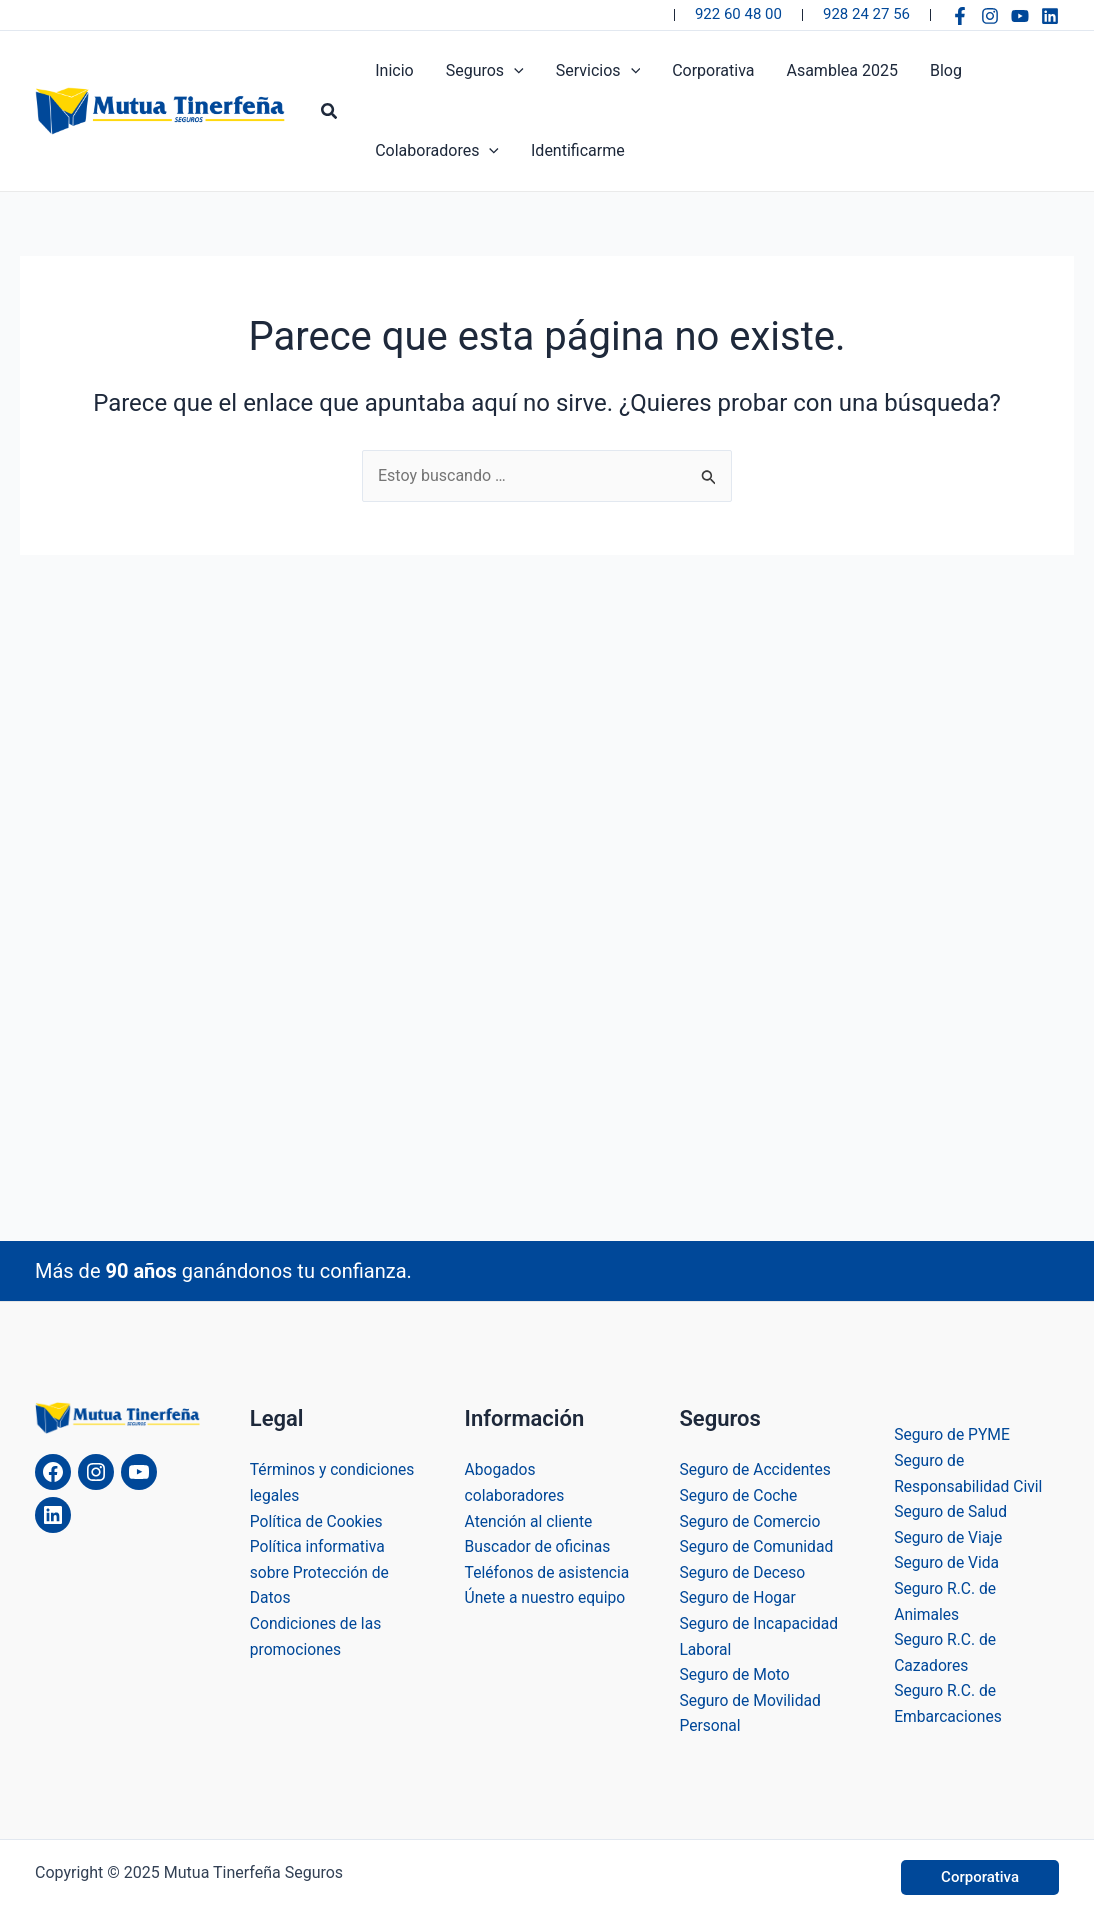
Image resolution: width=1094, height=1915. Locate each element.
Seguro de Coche (739, 1495)
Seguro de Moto (735, 1674)
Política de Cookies (318, 1521)
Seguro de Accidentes (756, 1469)
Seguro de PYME (953, 1434)
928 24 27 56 (866, 14)
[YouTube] (1020, 16)
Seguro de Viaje (949, 1537)
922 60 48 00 (738, 14)
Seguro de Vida (947, 1562)
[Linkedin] (1050, 16)
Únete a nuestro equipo (547, 1623)
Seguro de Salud (952, 1511)
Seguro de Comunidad (758, 1546)
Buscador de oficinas (539, 1546)
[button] (330, 111)
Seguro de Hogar (738, 1597)
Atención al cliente (530, 1521)
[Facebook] (960, 16)
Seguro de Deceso (743, 1572)
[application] (514, 71)
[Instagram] (990, 16)
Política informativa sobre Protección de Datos (321, 1572)
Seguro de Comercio (751, 1521)
